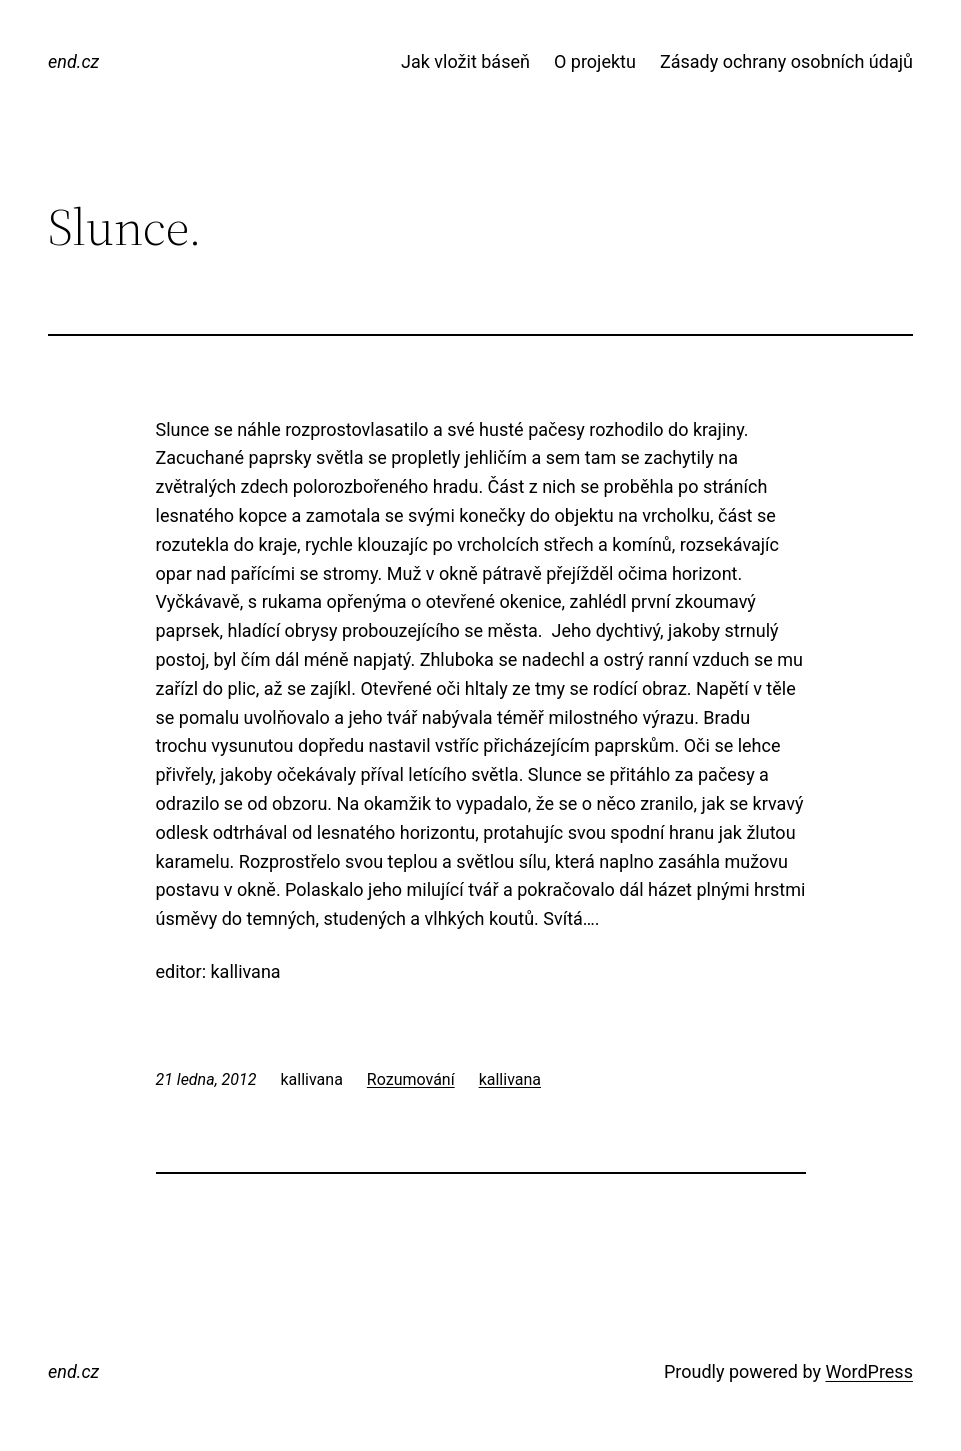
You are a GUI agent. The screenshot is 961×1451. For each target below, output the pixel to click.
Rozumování (411, 1079)
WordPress (868, 1371)
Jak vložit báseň (465, 61)
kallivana (510, 1079)
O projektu (595, 61)
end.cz (73, 61)
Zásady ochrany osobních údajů (786, 61)
